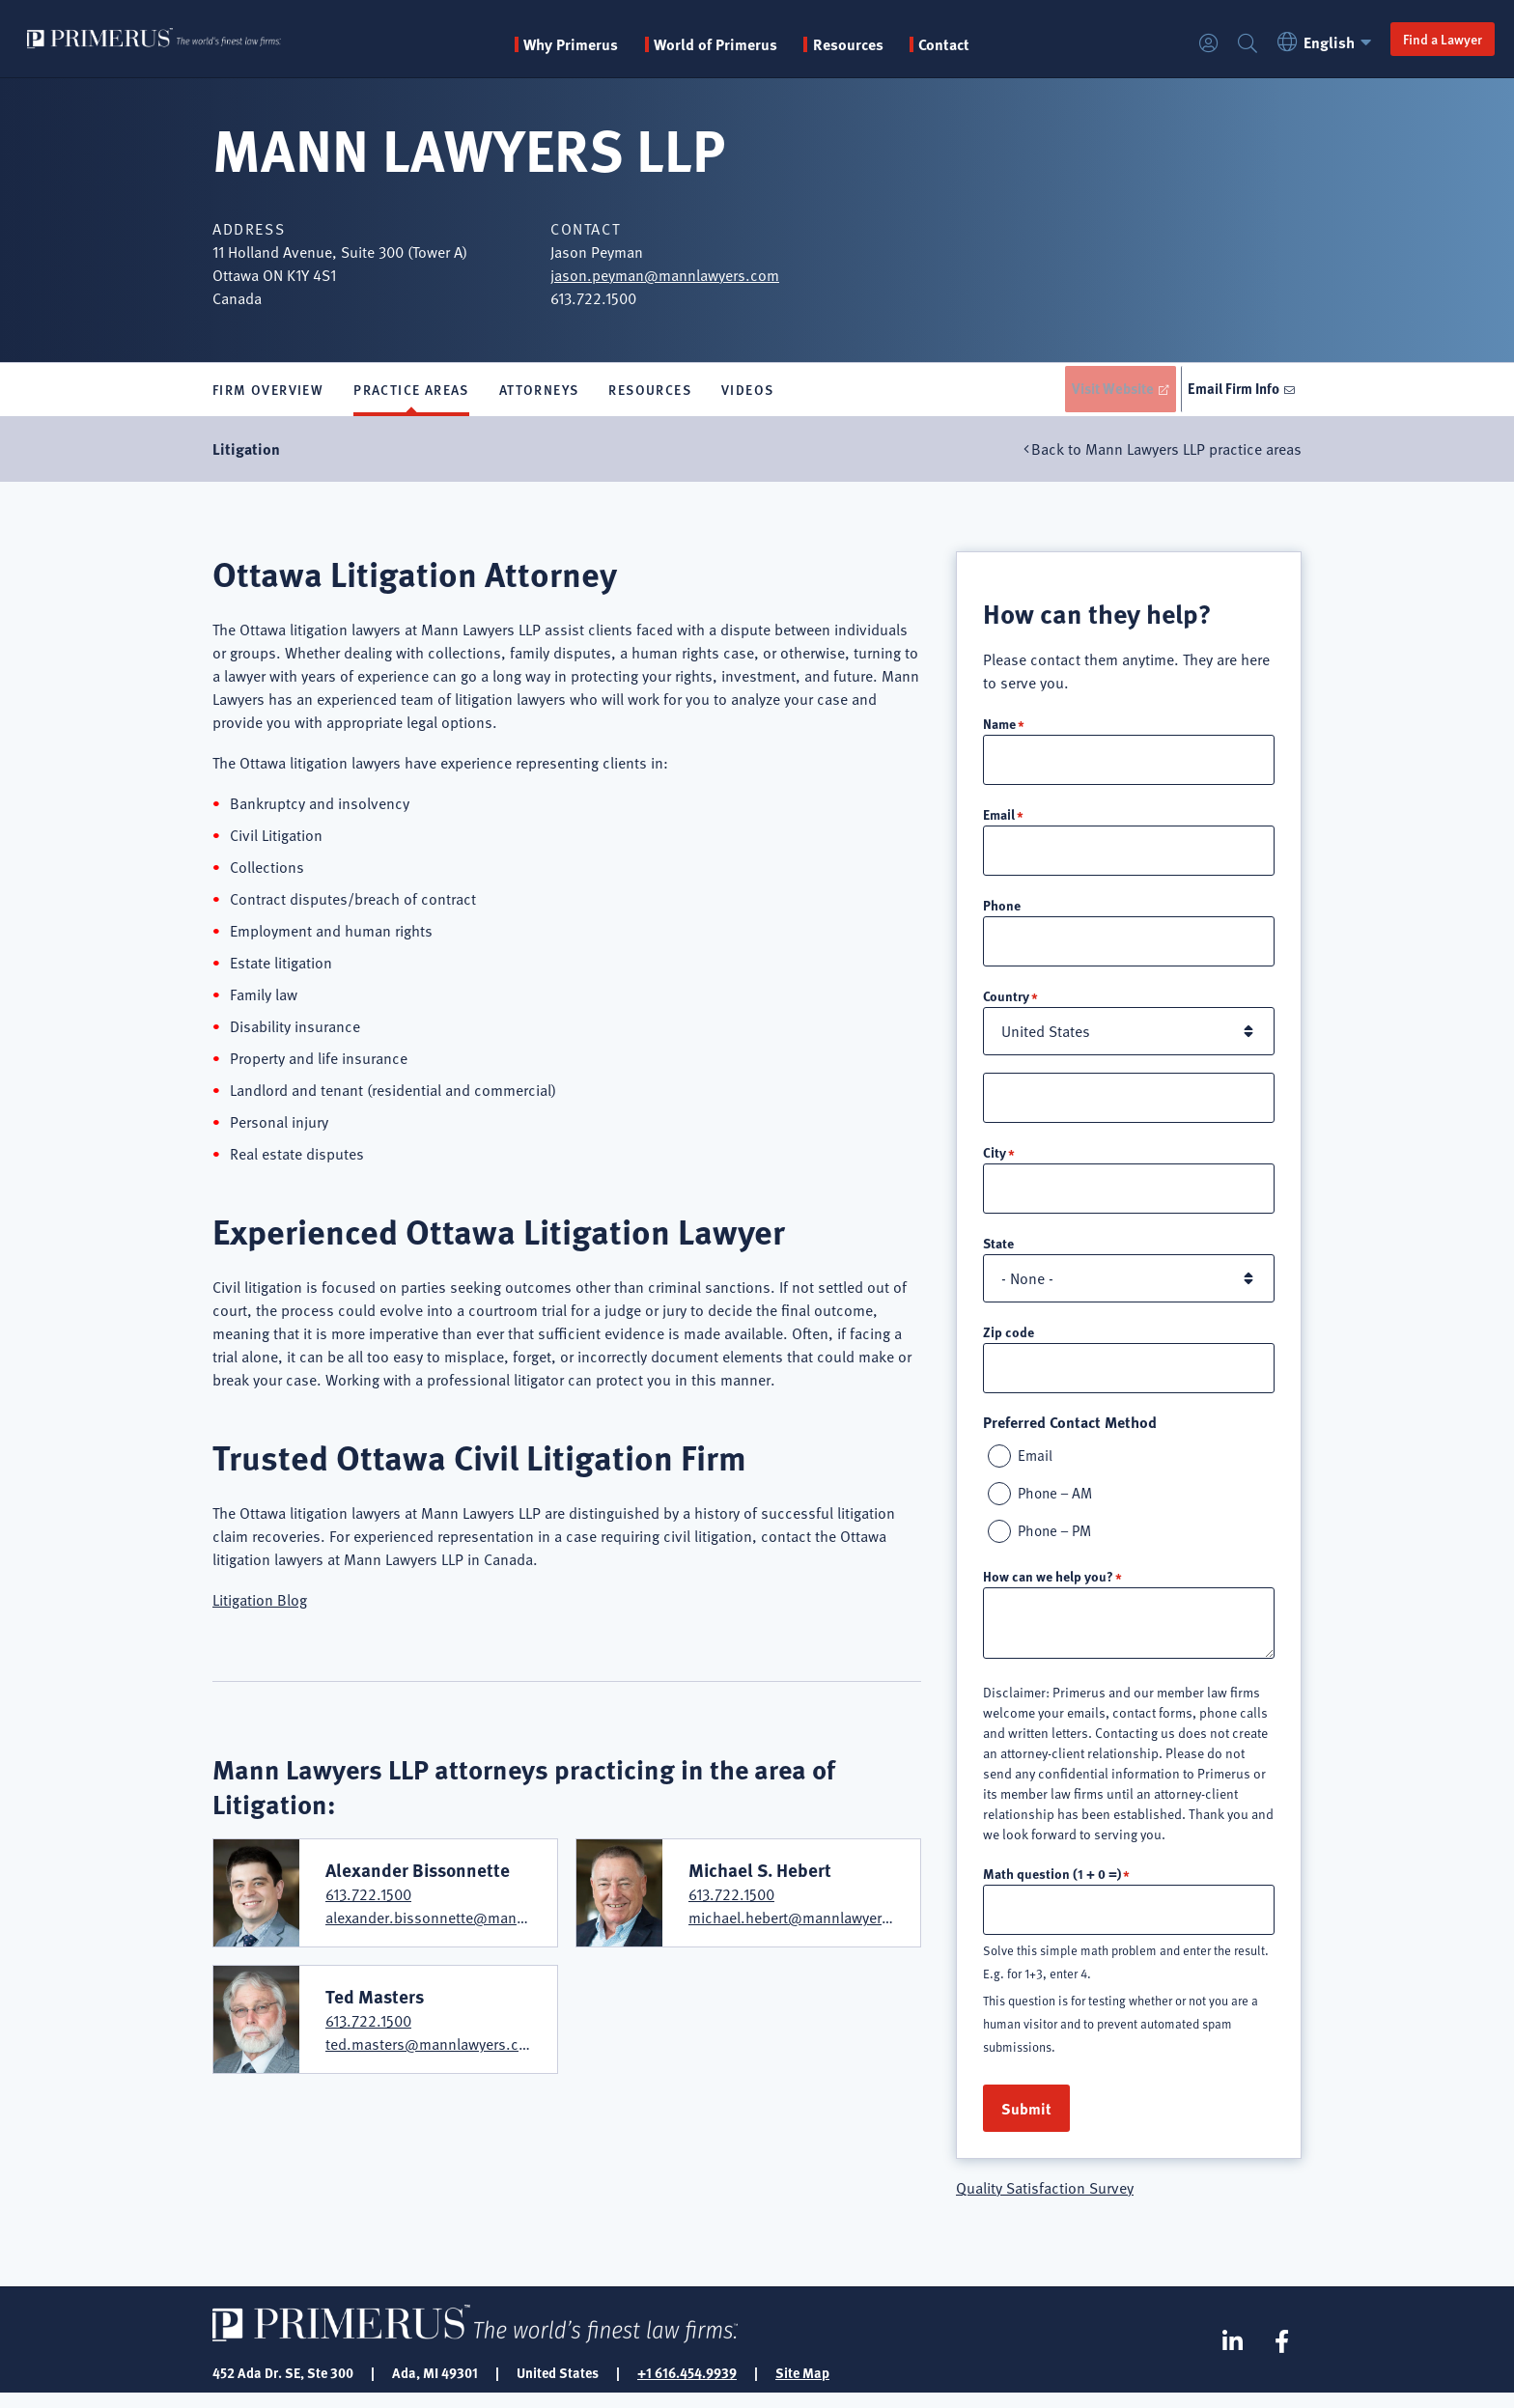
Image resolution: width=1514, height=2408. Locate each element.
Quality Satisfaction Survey (1045, 2202)
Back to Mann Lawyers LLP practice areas (1166, 453)
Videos (747, 392)
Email (999, 819)
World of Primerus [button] (759, 44)
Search (1232, 44)
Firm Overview (267, 392)
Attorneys (539, 392)
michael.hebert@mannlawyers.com (805, 1923)
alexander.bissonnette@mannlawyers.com (466, 1923)
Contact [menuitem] (987, 44)
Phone (1002, 911)
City (994, 1160)
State (998, 1252)
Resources (649, 392)
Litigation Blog (259, 1604)
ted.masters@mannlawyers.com (432, 2048)
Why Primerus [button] (614, 44)
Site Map (802, 2386)
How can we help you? (1048, 1589)
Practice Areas (411, 392)
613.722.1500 (368, 1900)
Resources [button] (890, 44)
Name (999, 728)
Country (1006, 1003)
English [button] (1311, 42)
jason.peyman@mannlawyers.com (664, 275)
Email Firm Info (1231, 391)
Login (1193, 44)
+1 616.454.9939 (687, 2386)
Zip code (1008, 1341)
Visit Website (1099, 391)
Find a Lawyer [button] (1427, 38)
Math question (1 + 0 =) (1052, 1886)
